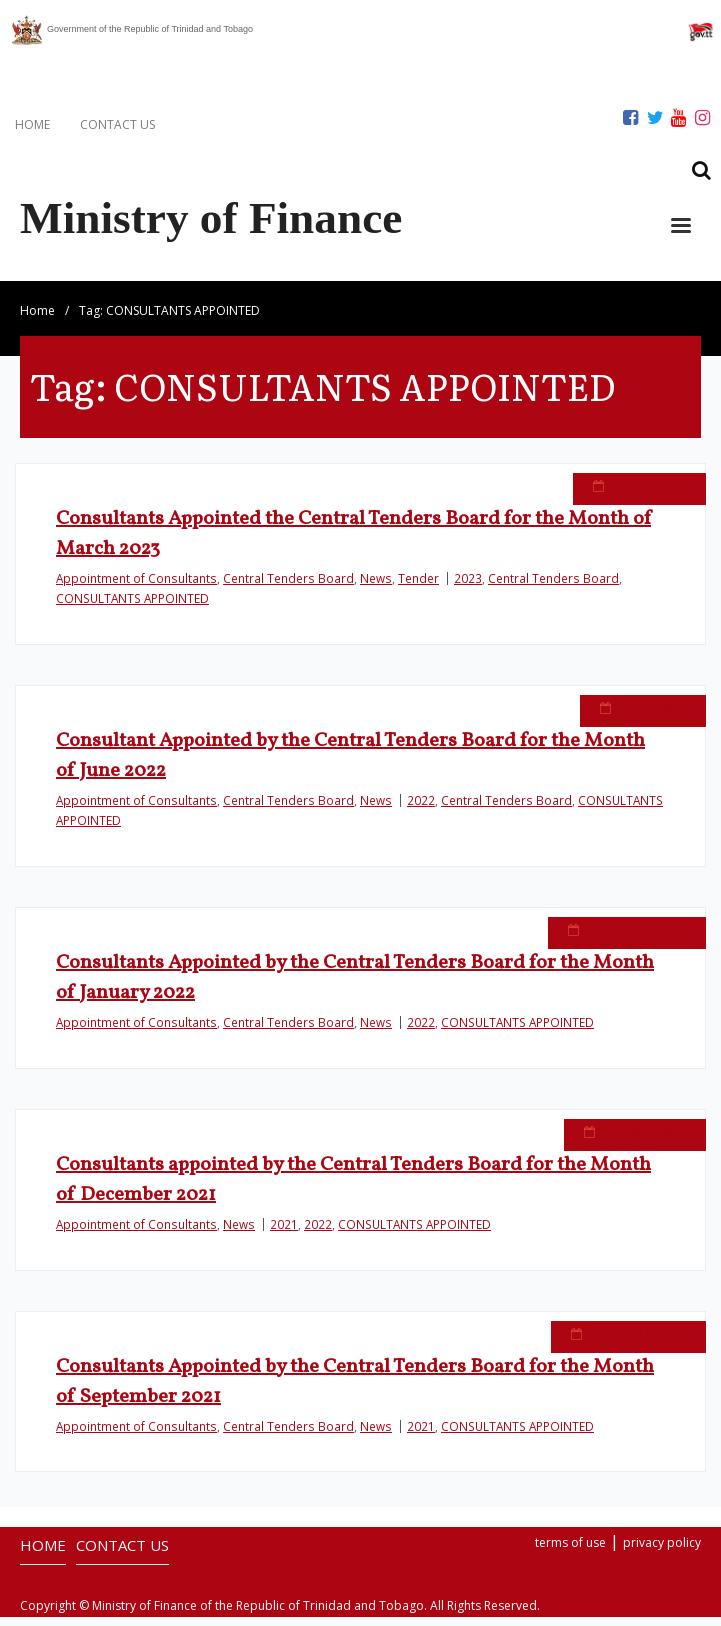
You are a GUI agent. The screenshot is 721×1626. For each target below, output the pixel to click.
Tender (418, 587)
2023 (468, 587)
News (376, 587)
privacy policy (662, 1552)
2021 (284, 1233)
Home (37, 319)
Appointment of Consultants (136, 587)
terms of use (570, 1552)
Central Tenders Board (288, 587)
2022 (421, 809)
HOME (32, 124)
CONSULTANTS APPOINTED (132, 607)
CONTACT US (117, 124)
